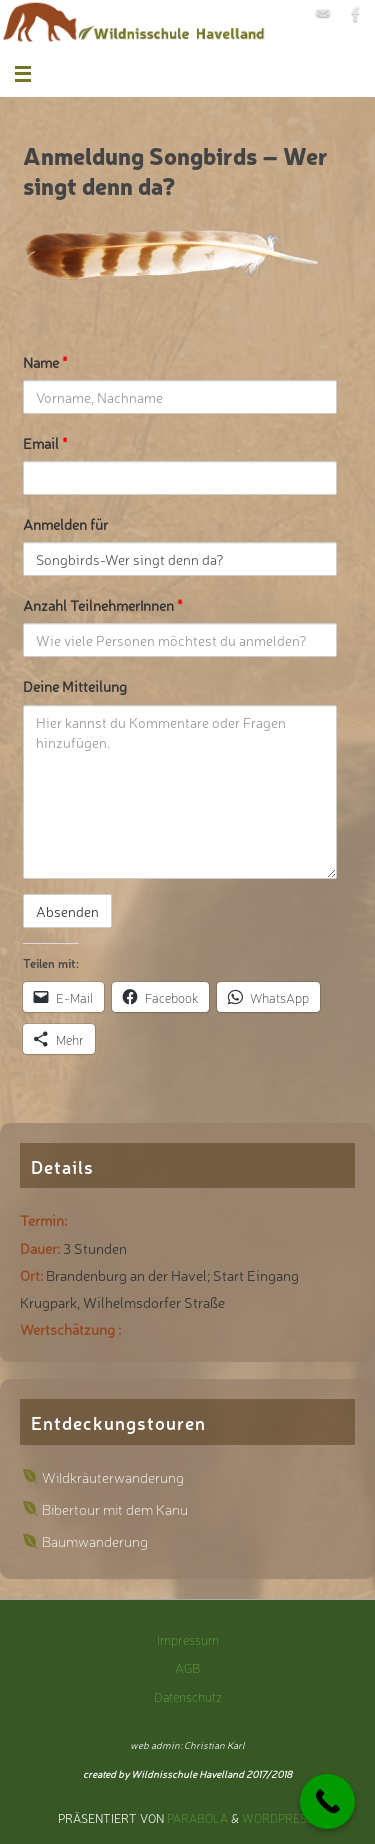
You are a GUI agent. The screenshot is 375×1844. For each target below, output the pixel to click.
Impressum (188, 1639)
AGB (187, 1667)
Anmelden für (65, 523)
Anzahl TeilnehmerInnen (103, 604)
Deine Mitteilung (75, 685)
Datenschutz (188, 1696)
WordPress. (279, 1818)
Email (45, 442)
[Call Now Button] (327, 1801)
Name (45, 361)
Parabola (197, 1818)
